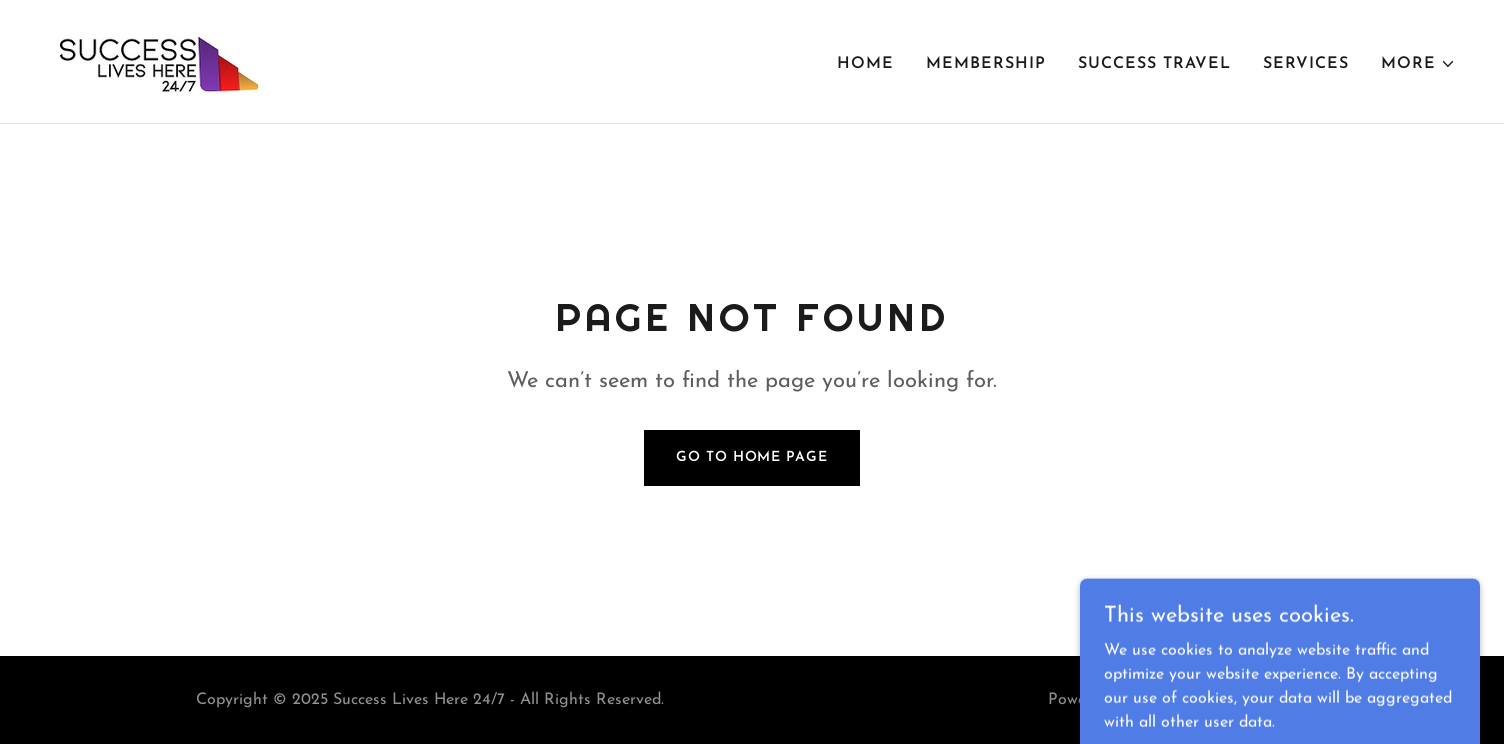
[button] (1418, 64)
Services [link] (1306, 64)
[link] (156, 61)
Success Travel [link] (1154, 64)
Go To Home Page (751, 457)
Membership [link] (986, 64)
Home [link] (865, 64)
